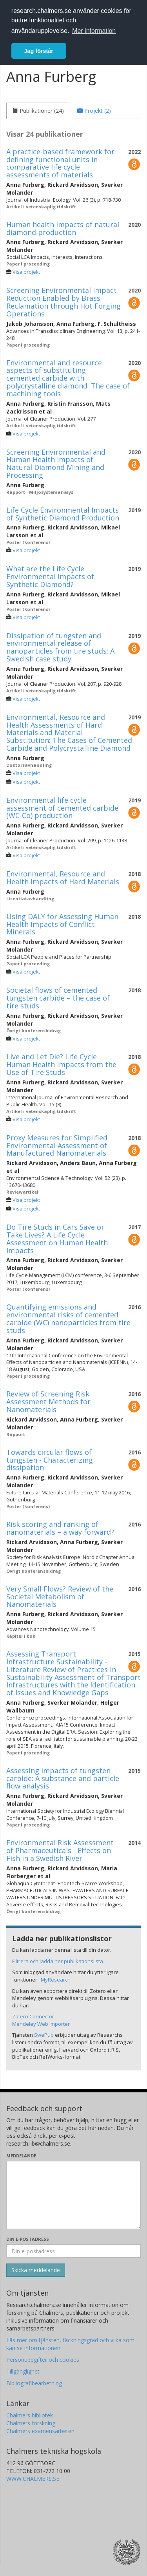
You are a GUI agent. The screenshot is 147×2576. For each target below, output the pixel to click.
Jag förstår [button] (38, 51)
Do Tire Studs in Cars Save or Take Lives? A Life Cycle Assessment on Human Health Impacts (57, 1238)
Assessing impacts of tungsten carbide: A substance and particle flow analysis (62, 1778)
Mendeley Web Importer (41, 2023)
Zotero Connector (33, 2016)
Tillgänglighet (23, 2371)
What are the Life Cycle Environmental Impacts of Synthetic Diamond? (50, 576)
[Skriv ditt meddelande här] (73, 2195)
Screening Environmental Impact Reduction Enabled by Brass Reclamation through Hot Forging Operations (63, 301)
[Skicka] (35, 2270)
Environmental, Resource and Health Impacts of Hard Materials (62, 877)
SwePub (44, 2034)
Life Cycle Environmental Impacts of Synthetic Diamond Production (62, 513)
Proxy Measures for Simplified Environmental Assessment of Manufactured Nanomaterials (56, 1145)
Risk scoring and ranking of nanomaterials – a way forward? (60, 1528)
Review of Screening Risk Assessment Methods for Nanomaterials (48, 1401)
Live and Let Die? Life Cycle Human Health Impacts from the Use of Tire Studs (61, 1064)
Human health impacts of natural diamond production (62, 228)
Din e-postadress (27, 2239)
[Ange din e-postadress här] (73, 2251)
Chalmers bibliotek (29, 2415)
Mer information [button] (94, 30)
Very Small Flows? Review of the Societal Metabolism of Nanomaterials (59, 1596)
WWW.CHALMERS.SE (32, 2478)
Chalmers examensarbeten (40, 2431)
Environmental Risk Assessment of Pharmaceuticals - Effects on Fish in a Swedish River (60, 1850)
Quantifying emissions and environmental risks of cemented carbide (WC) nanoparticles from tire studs (68, 1318)
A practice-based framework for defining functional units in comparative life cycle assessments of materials (60, 163)
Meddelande (21, 2156)
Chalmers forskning (30, 2423)
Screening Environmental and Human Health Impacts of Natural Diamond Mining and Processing (55, 463)
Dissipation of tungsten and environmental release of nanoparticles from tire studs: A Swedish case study (60, 647)
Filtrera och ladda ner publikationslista (57, 1961)
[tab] (38, 111)
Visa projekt (26, 272)
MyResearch (56, 1979)
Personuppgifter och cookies (42, 2359)
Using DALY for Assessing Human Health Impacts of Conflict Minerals (62, 924)
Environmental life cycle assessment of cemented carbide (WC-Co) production (62, 807)
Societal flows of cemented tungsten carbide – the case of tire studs (58, 997)
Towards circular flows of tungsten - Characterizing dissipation (49, 1459)
